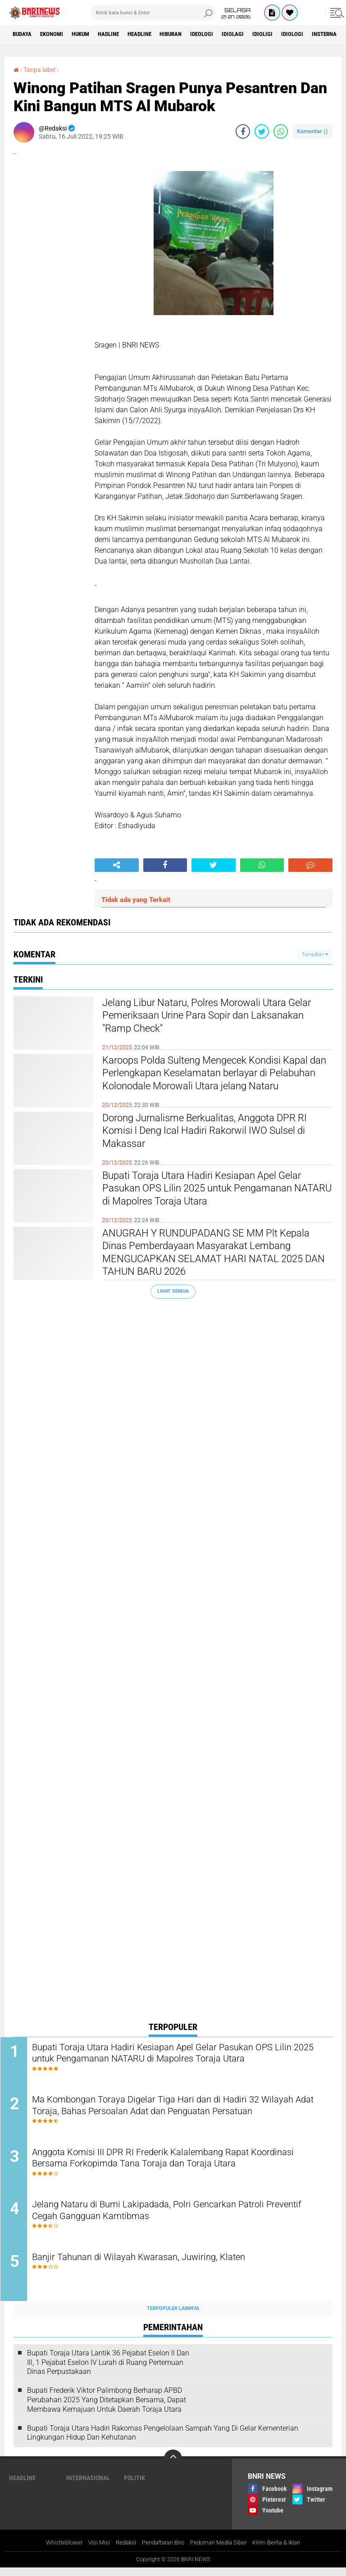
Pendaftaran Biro (161, 2550)
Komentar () (312, 131)
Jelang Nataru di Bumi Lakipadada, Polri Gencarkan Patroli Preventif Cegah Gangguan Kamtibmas (170, 2217)
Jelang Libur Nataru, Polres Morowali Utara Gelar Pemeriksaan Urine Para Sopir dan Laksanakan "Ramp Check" (211, 1019)
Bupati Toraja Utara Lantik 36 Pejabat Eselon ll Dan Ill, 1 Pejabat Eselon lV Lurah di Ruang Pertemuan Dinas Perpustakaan (108, 2370)
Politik (134, 2486)
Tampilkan (315, 954)
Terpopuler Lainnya (173, 2316)
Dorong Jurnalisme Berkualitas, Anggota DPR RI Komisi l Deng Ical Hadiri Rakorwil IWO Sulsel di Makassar (217, 1134)
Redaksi (120, 2550)
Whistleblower (55, 2550)
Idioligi (294, 34)
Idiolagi (261, 34)
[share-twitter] (262, 131)
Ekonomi (57, 34)
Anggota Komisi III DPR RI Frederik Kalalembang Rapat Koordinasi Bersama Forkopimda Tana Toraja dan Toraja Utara (179, 2163)
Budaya (24, 34)
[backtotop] (173, 2467)
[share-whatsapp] (280, 131)
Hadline (121, 34)
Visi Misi (92, 2550)
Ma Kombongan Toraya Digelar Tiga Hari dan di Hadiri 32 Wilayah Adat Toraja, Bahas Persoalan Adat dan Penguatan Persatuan (171, 2114)
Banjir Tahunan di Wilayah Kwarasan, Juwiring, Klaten (159, 2265)
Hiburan (193, 34)
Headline (157, 34)
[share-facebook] (243, 131)
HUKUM (90, 34)
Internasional (88, 2486)
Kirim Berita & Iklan (284, 2550)
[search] (153, 13)
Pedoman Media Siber (221, 2550)
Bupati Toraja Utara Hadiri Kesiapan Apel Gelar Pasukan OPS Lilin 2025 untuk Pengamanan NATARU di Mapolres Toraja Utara (208, 1198)
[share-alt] (117, 865)
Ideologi (227, 34)
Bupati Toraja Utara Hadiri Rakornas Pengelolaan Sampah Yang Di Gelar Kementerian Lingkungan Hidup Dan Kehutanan (162, 2441)
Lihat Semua (173, 1291)
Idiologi (326, 34)
